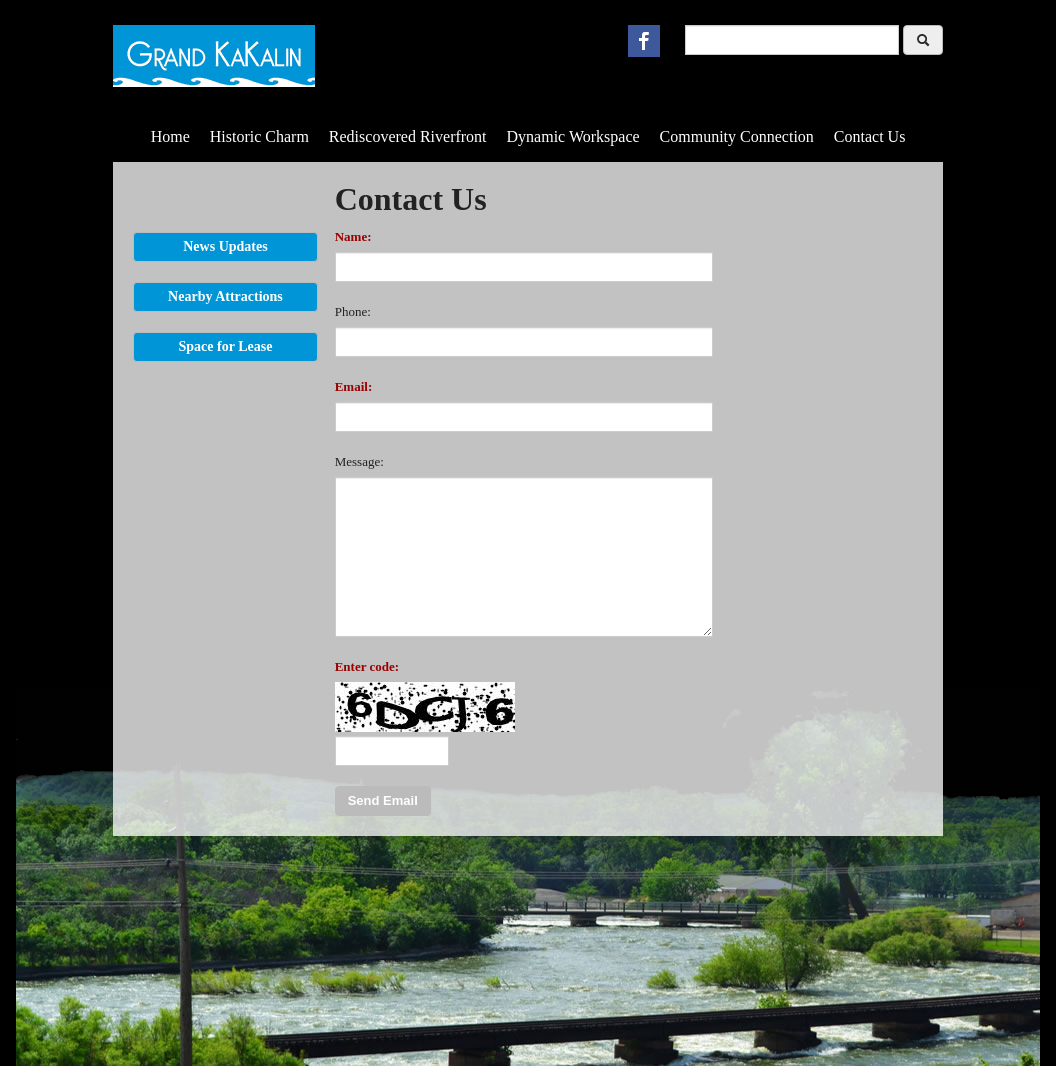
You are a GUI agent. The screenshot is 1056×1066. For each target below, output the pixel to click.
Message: (359, 461)
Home (170, 136)
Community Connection (737, 136)
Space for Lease (226, 346)
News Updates (225, 246)
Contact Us (870, 136)
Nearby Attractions (225, 296)
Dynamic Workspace (573, 136)
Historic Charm (259, 136)
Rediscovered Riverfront (408, 136)
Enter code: (367, 666)
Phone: (353, 311)
